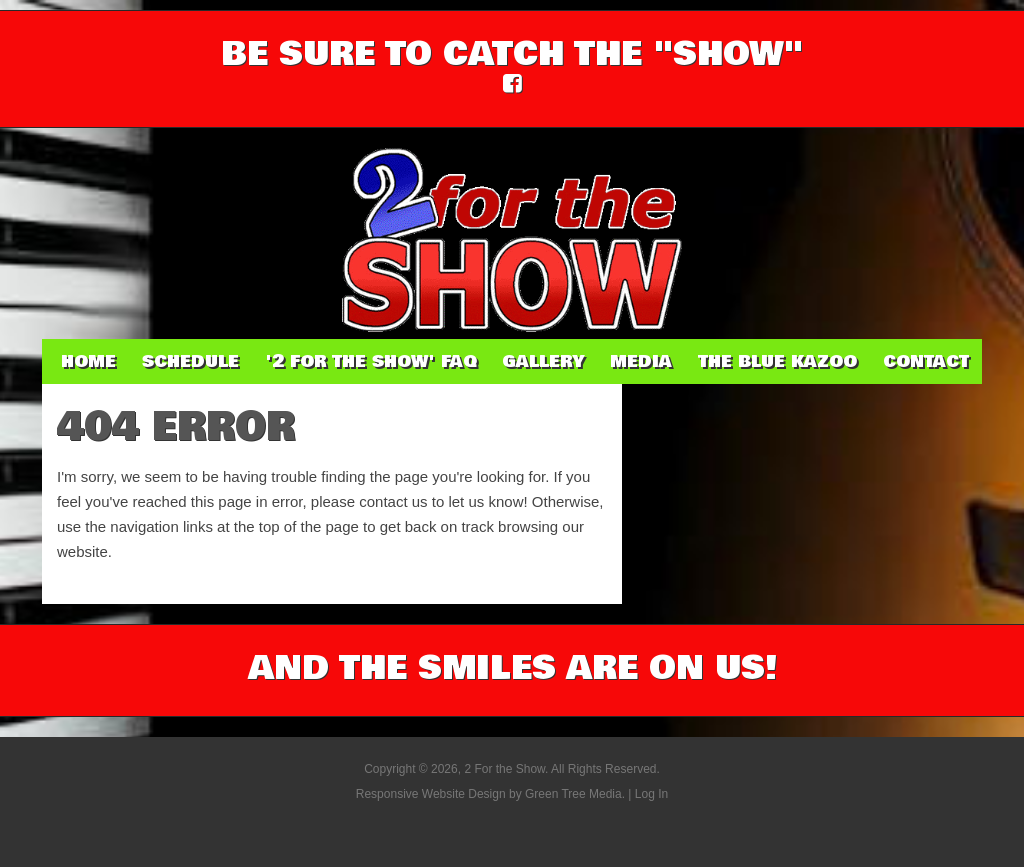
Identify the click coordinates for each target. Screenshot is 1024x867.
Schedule (190, 361)
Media (641, 361)
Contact (926, 361)
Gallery (543, 361)
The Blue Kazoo (777, 361)
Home (88, 361)
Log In (651, 794)
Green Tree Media (573, 794)
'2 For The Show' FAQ (370, 361)
